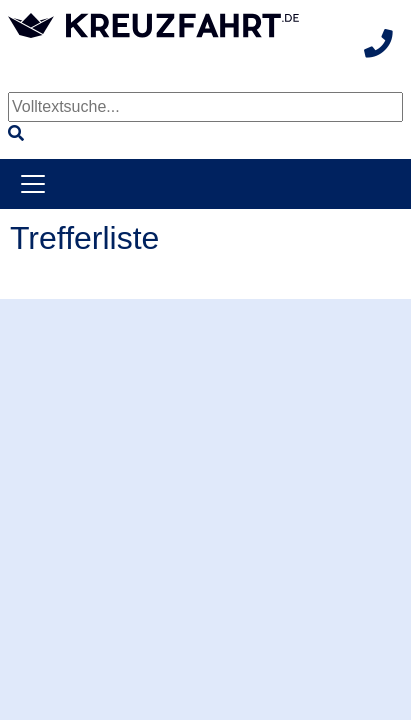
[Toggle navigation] (33, 184)
